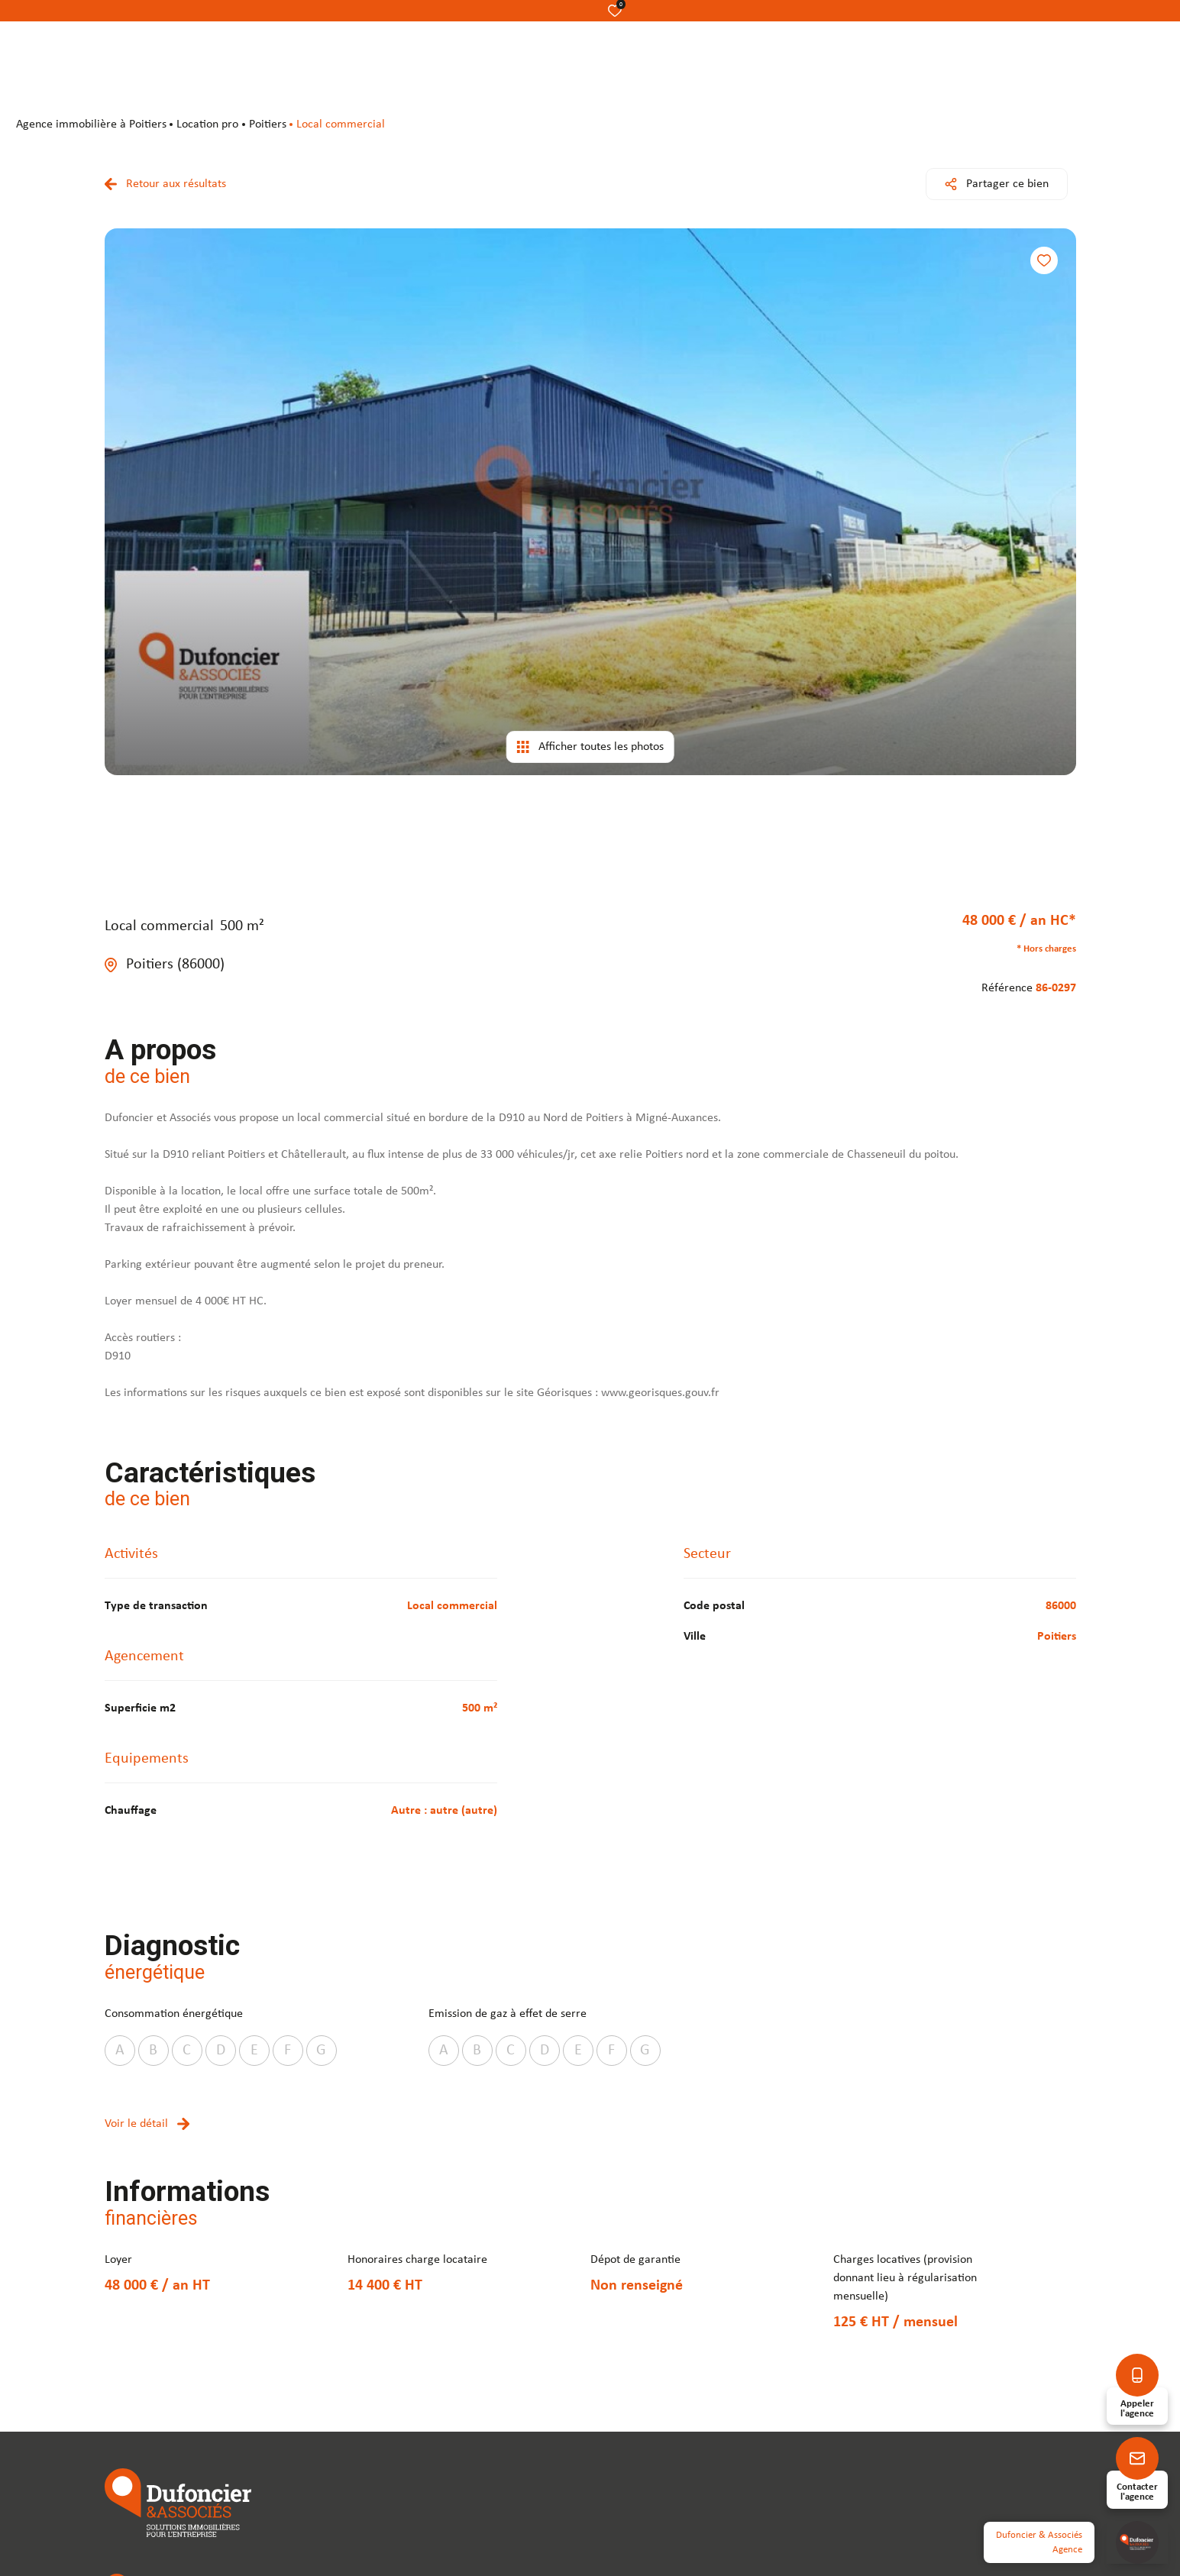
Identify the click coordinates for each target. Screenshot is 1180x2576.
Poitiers (267, 124)
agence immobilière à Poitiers (91, 124)
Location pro (207, 124)
